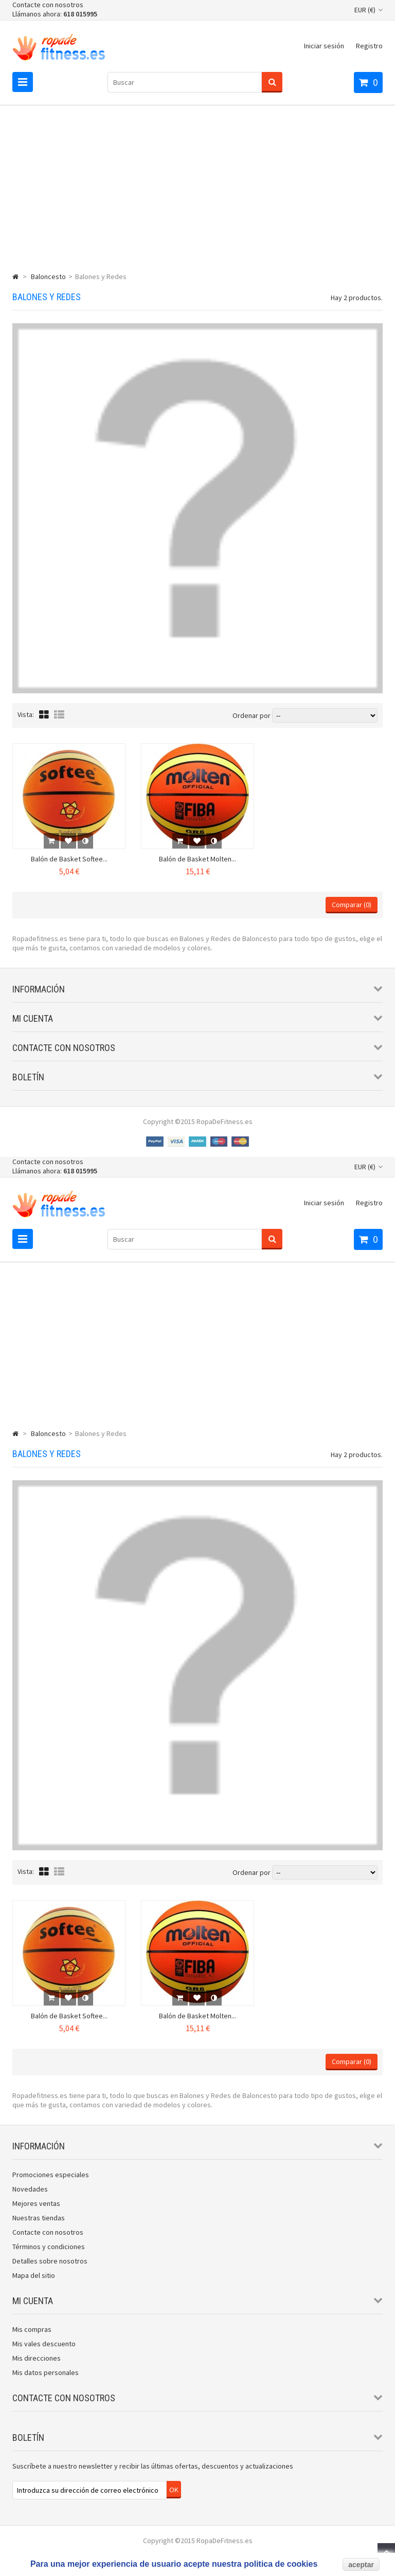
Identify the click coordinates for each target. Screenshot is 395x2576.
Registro (369, 45)
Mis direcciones (36, 2358)
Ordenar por (251, 715)
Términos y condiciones (48, 2246)
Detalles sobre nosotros (49, 2261)
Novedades (30, 2189)
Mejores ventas (36, 2203)
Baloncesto (48, 276)
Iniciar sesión (324, 45)
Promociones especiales (50, 2174)
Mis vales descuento (44, 2343)
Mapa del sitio (33, 2275)
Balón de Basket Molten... (197, 858)
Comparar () (351, 904)
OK (173, 2489)
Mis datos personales (45, 2372)
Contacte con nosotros (47, 4)
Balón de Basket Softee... (69, 858)
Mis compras (31, 2329)
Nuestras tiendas (38, 2217)
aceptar (361, 2565)
